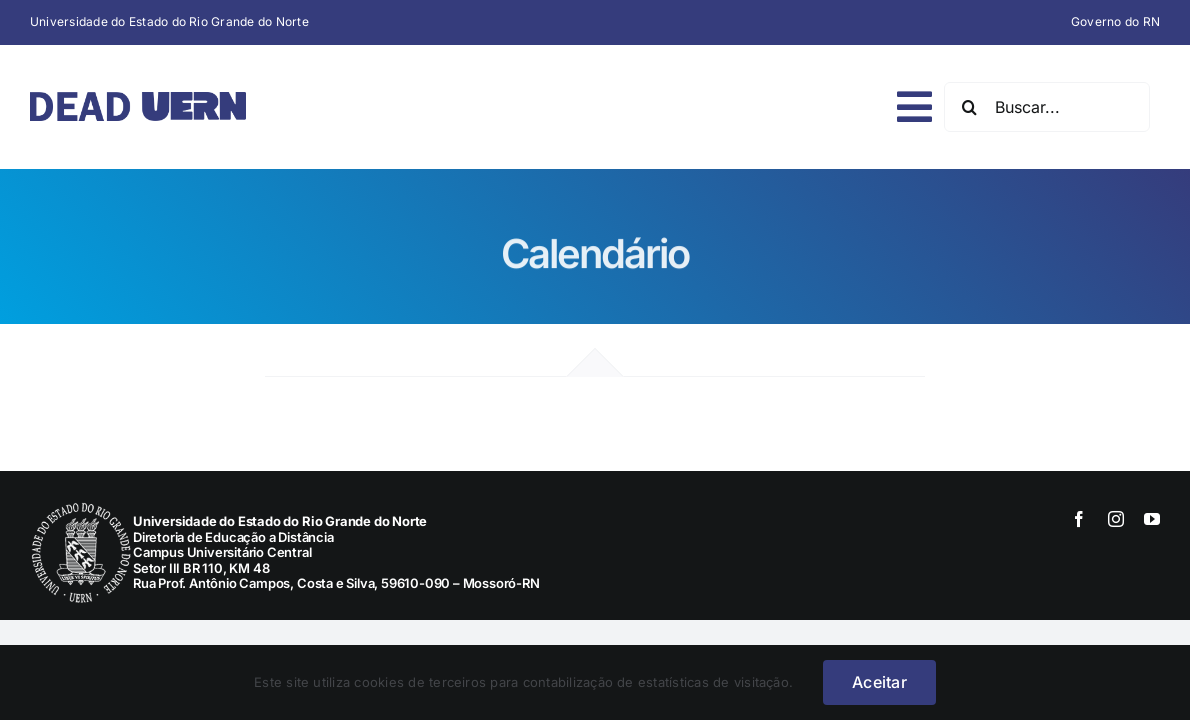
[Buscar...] (1047, 107)
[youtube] (1152, 519)
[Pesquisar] (969, 107)
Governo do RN (1115, 21)
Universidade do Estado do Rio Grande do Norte (169, 21)
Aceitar (879, 682)
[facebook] (1079, 519)
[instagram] (1116, 519)
